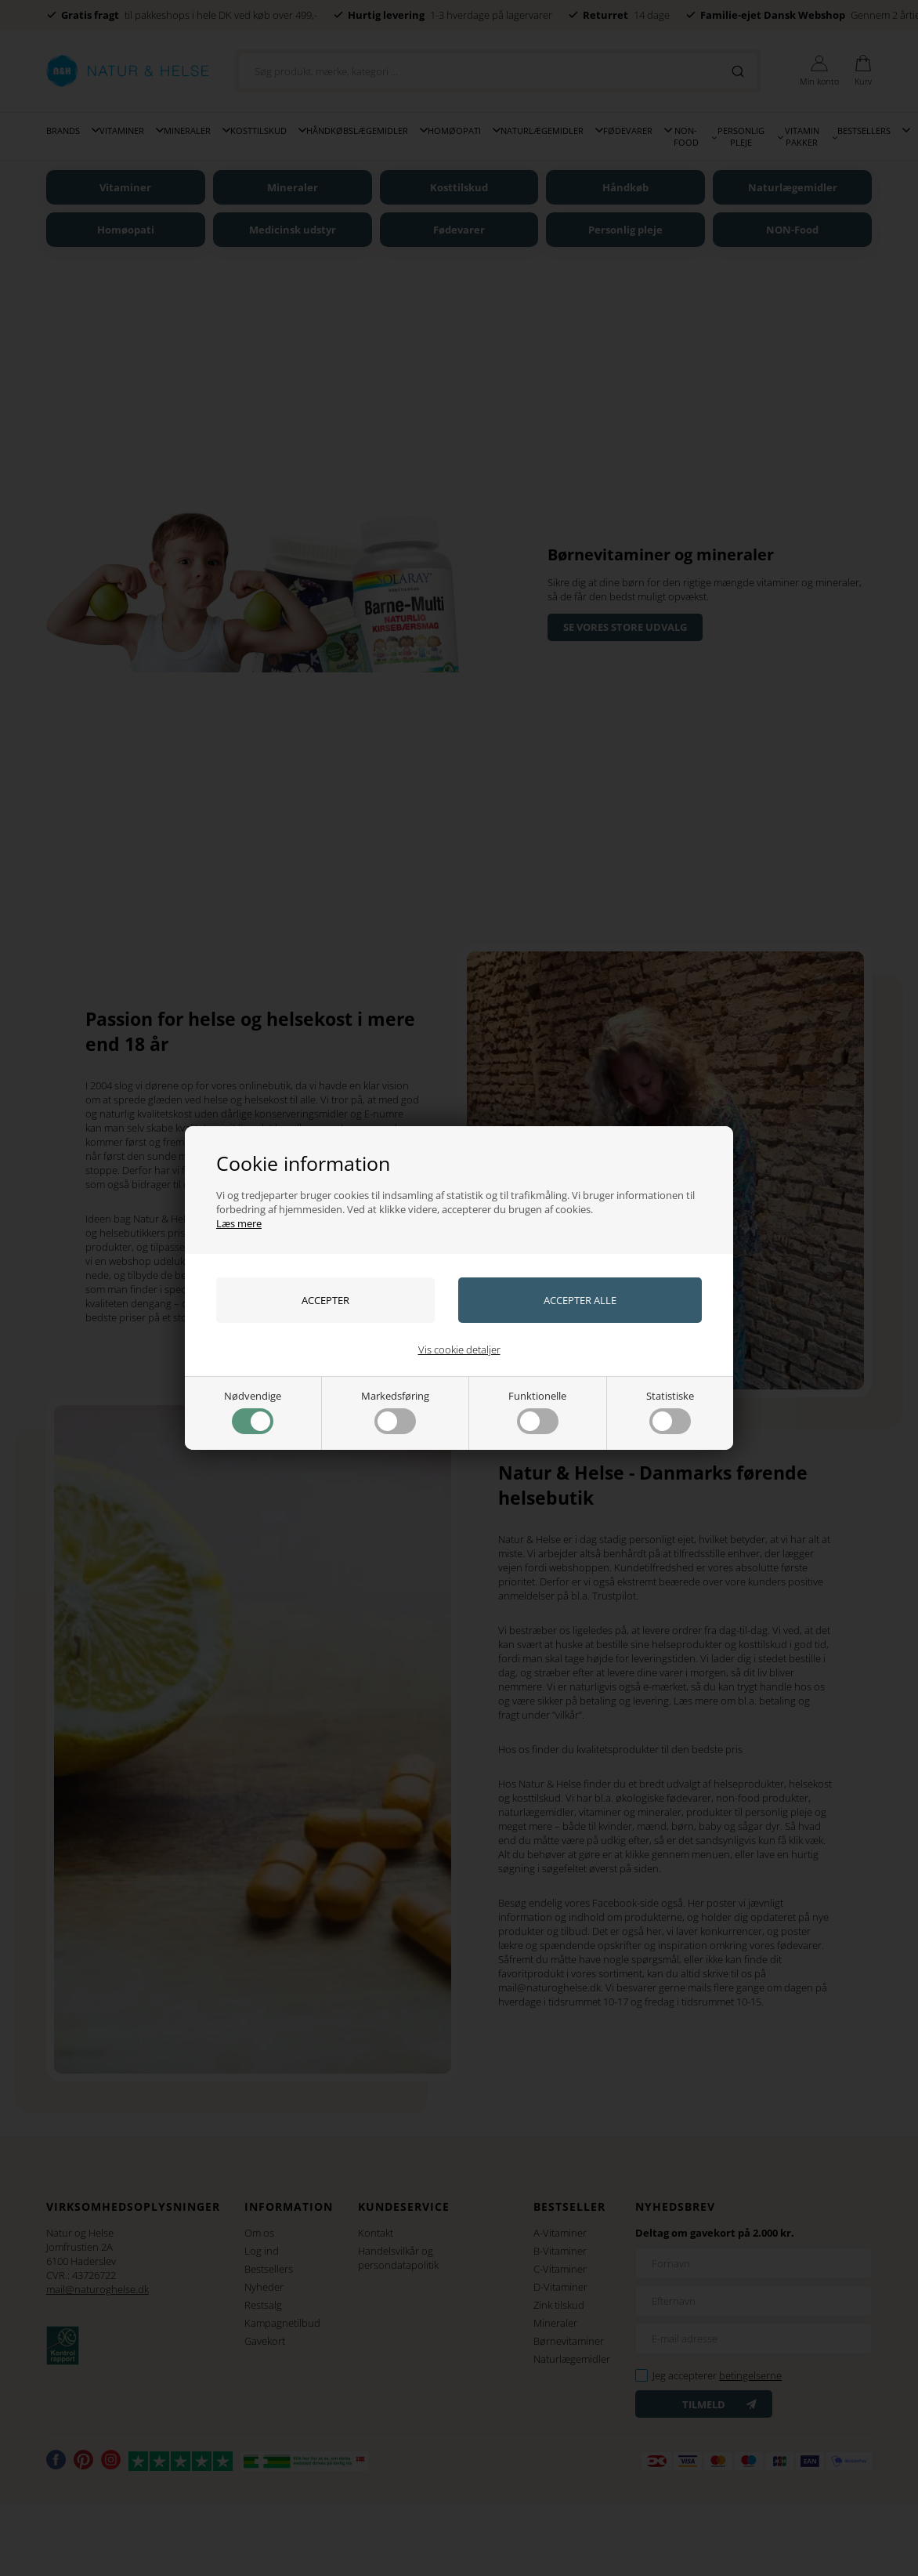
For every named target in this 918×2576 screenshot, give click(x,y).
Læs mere (239, 1223)
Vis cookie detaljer (459, 1349)
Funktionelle (537, 1411)
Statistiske (670, 1411)
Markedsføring (395, 1411)
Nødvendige (252, 1411)
